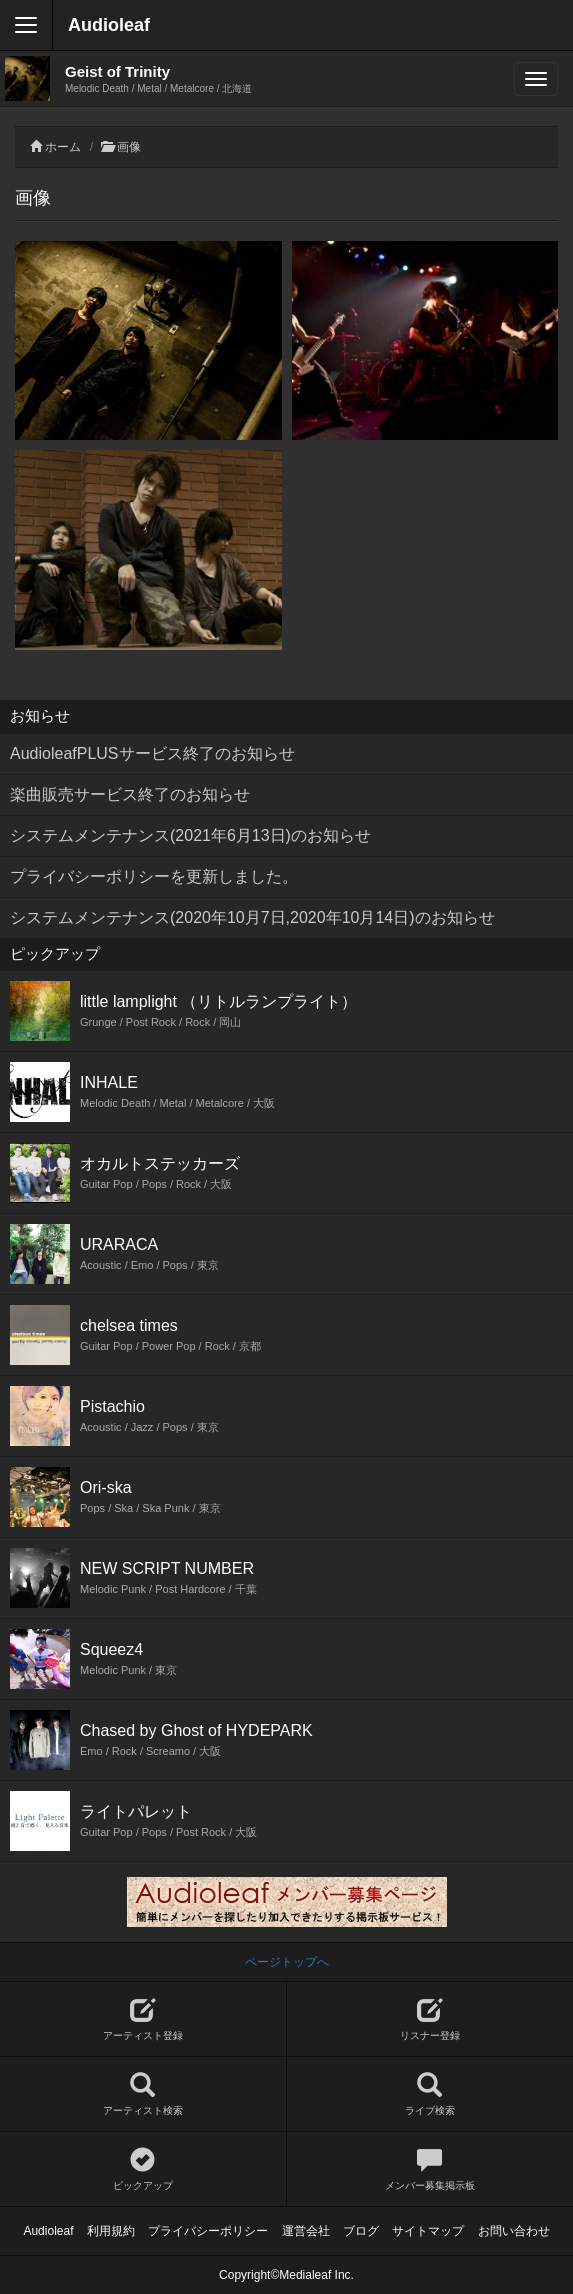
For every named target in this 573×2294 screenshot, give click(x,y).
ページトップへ (287, 1962)
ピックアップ (143, 2169)
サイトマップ (428, 2231)
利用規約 (111, 2231)
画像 (129, 147)
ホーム (63, 147)
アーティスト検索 (143, 2094)
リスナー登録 (430, 2019)
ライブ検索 (430, 2094)
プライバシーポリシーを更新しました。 (154, 876)
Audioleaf (109, 25)
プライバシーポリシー (208, 2231)
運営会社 (306, 2231)
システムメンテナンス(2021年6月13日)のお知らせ (190, 835)
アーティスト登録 (143, 2019)
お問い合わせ (514, 2231)
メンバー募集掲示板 (430, 2169)
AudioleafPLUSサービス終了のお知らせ (152, 753)
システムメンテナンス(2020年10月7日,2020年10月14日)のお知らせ (252, 917)
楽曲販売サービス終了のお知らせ (130, 794)
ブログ (361, 2231)
